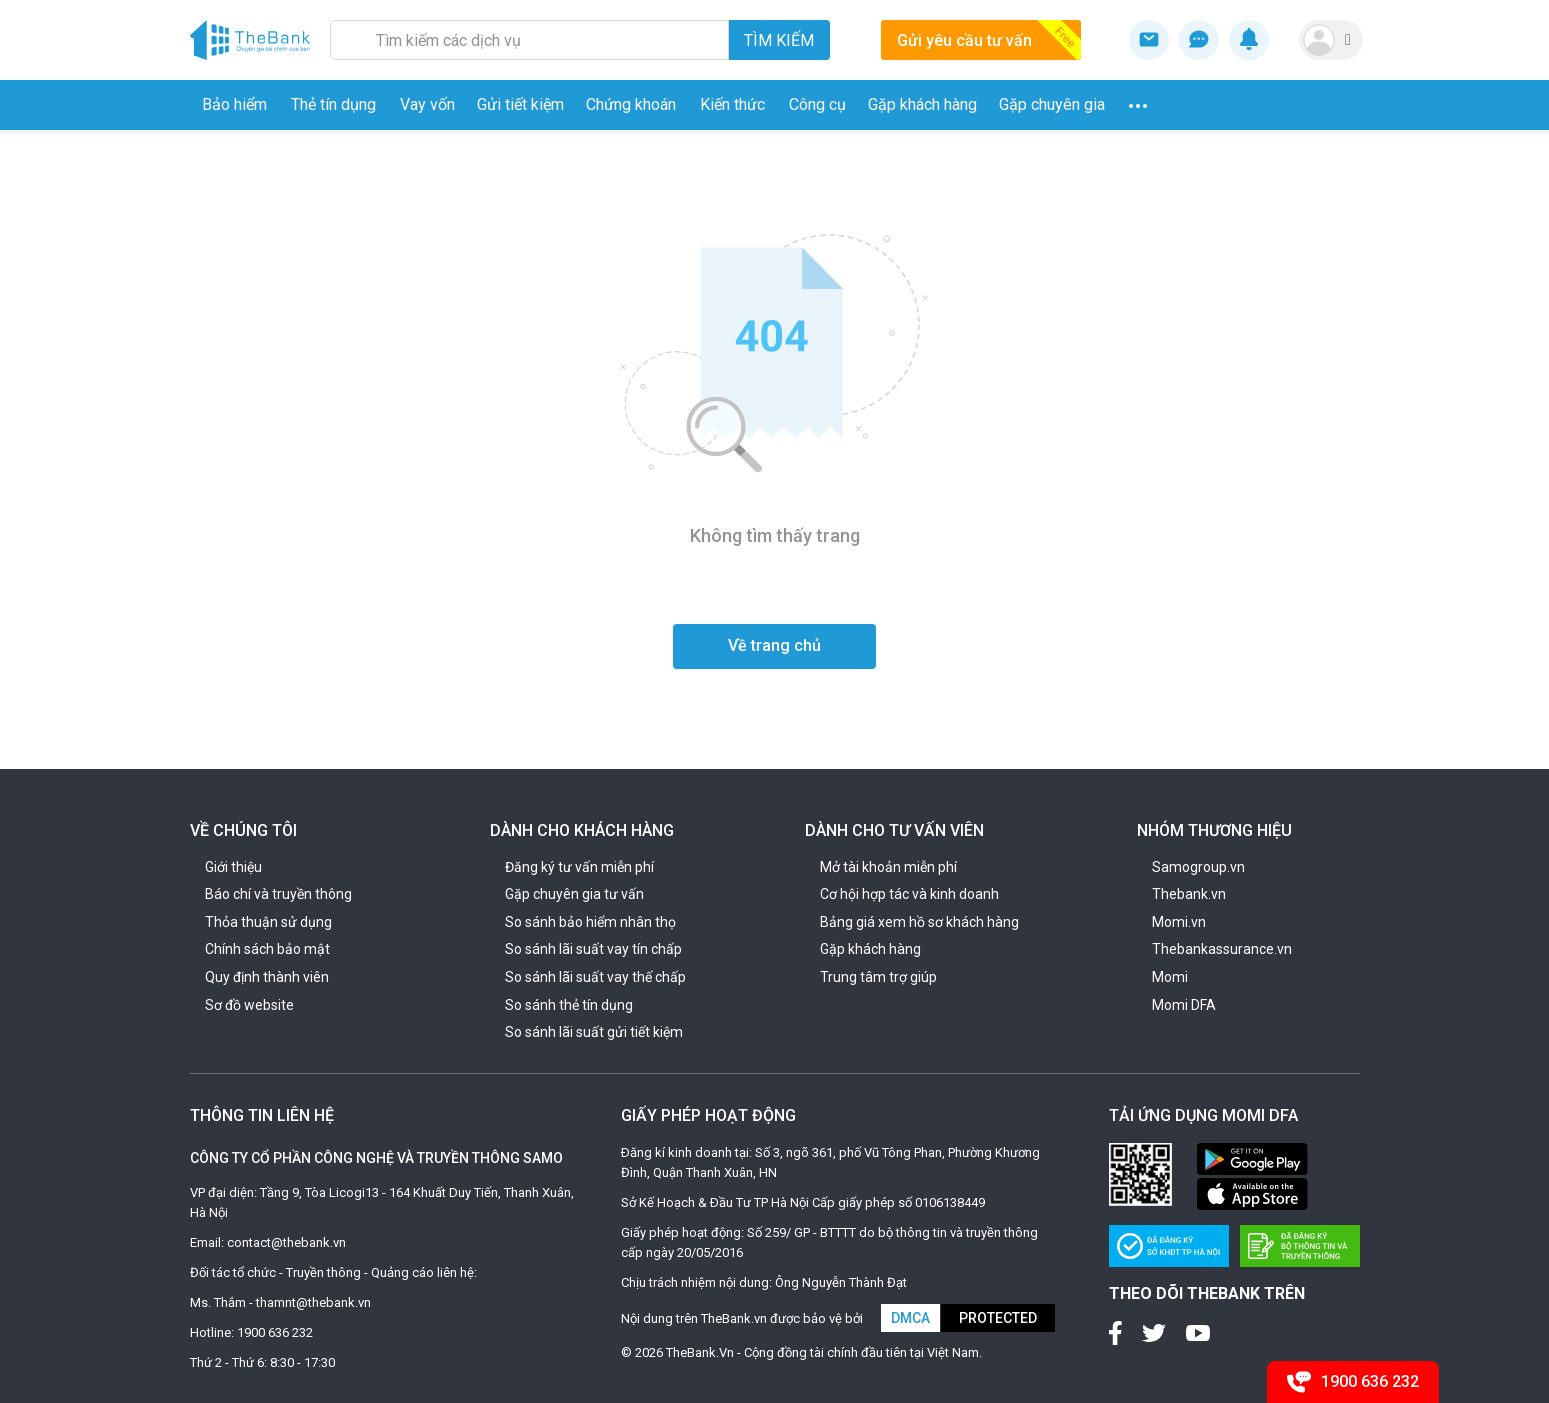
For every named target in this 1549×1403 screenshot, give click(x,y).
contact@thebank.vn (286, 1242)
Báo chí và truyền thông (278, 894)
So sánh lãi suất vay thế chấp (595, 977)
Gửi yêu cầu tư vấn (989, 40)
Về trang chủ (774, 645)
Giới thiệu (233, 867)
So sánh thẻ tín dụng (569, 1005)
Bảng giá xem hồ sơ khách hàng (919, 922)
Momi (1170, 977)
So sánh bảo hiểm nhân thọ (590, 922)
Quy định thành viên (267, 977)
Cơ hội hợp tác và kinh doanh (909, 894)
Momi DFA (1184, 1005)
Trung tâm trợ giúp (878, 977)
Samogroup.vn (1198, 867)
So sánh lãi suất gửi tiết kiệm (594, 1032)
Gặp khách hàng (922, 104)
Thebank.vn (1189, 894)
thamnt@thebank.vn (313, 1302)
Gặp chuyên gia (1052, 104)
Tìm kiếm (779, 40)
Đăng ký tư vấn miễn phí (579, 867)
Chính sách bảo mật (267, 949)
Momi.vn (1179, 922)
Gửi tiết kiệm (520, 104)
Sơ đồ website (249, 1005)
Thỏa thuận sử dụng (268, 922)
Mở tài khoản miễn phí (888, 867)
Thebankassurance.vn (1222, 949)
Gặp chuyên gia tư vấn (574, 894)
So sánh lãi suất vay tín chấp (593, 949)
